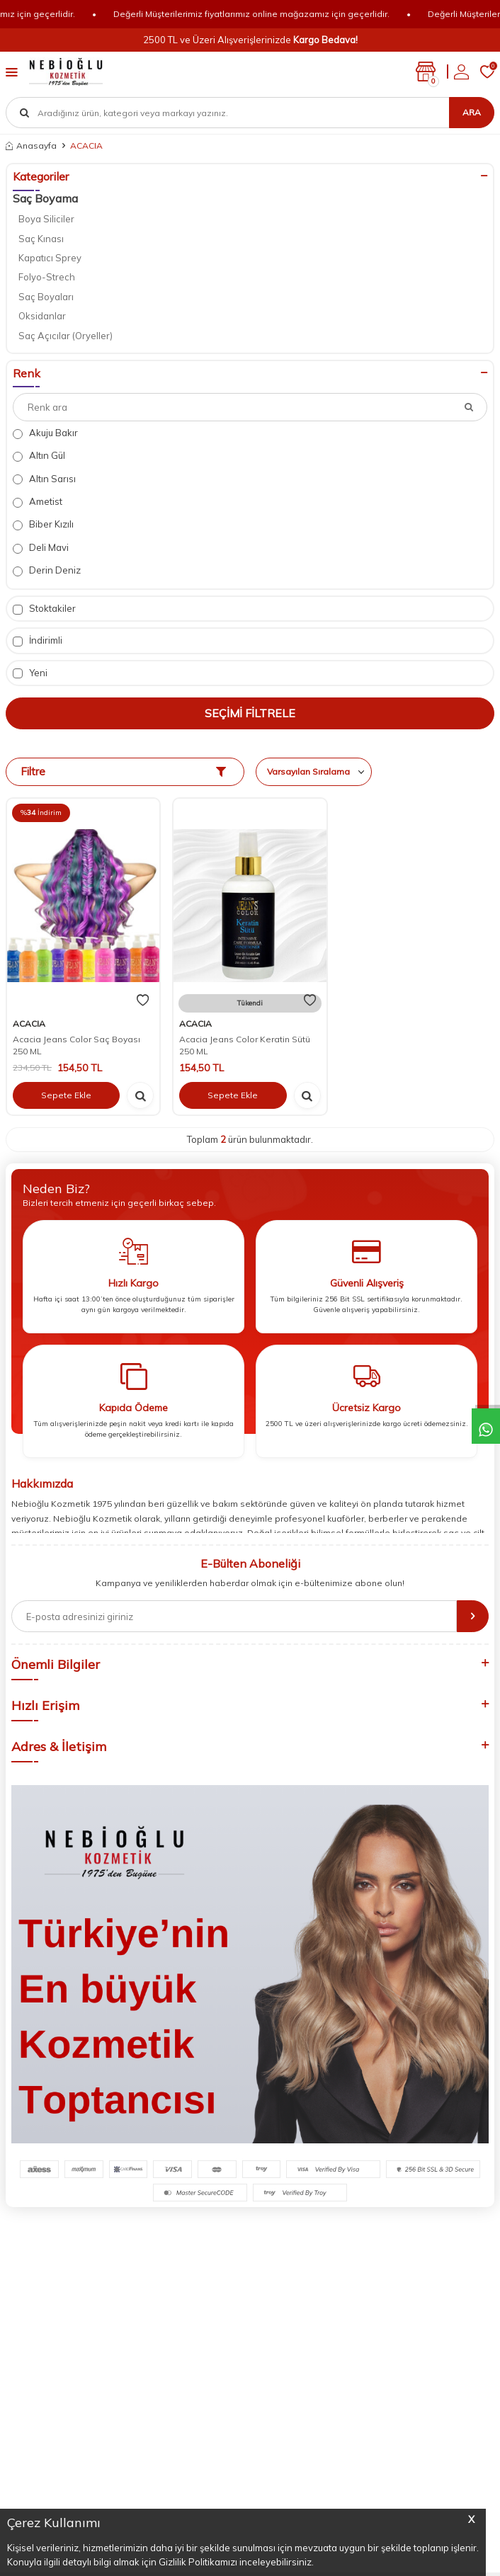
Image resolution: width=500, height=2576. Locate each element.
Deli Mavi (41, 548)
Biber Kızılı (43, 524)
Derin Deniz (47, 570)
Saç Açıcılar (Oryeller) (65, 335)
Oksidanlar (42, 315)
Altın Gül (39, 456)
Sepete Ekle (66, 1095)
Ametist (37, 502)
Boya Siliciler (46, 218)
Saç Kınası (41, 238)
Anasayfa (31, 145)
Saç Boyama (45, 198)
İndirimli (37, 640)
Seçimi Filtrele (250, 713)
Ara (471, 112)
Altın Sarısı (44, 479)
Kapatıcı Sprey (49, 257)
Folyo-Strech (46, 277)
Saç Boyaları (46, 296)
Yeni (30, 673)
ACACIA (29, 1023)
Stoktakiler (44, 609)
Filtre (123, 771)
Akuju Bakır (45, 433)
